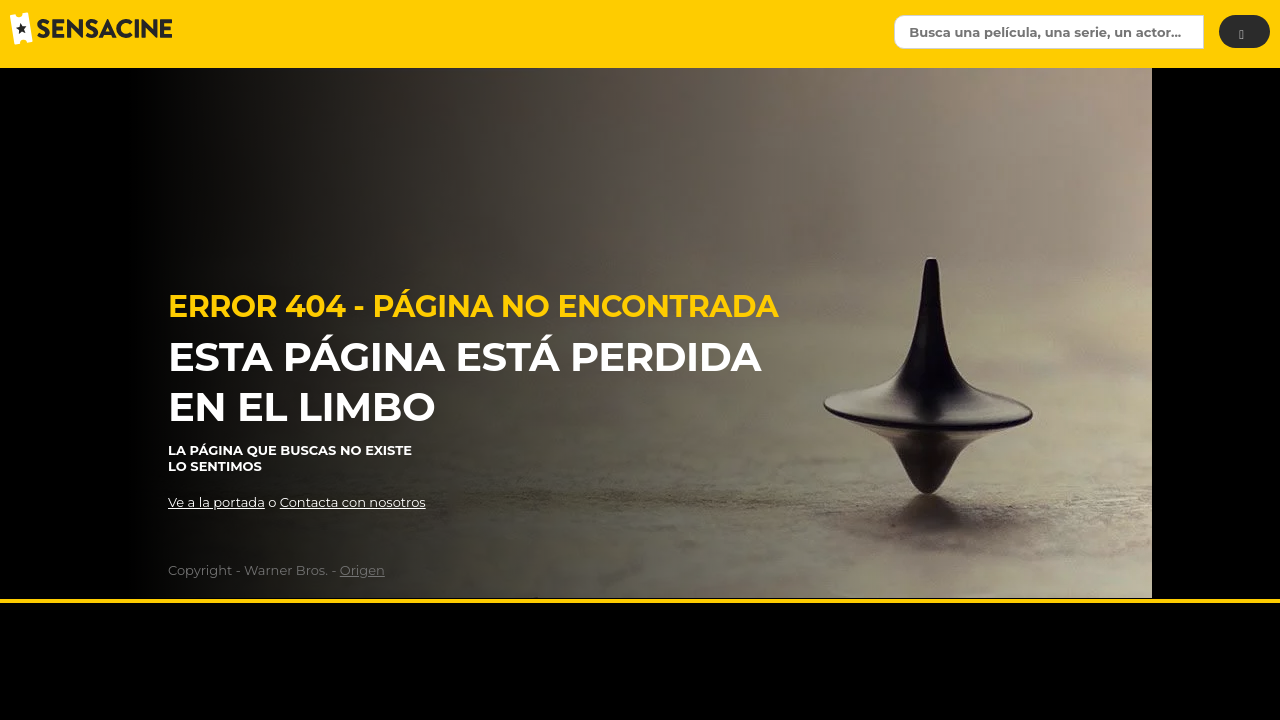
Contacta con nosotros (353, 502)
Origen (362, 570)
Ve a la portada (216, 502)
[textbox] (1049, 32)
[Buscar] (1244, 31)
